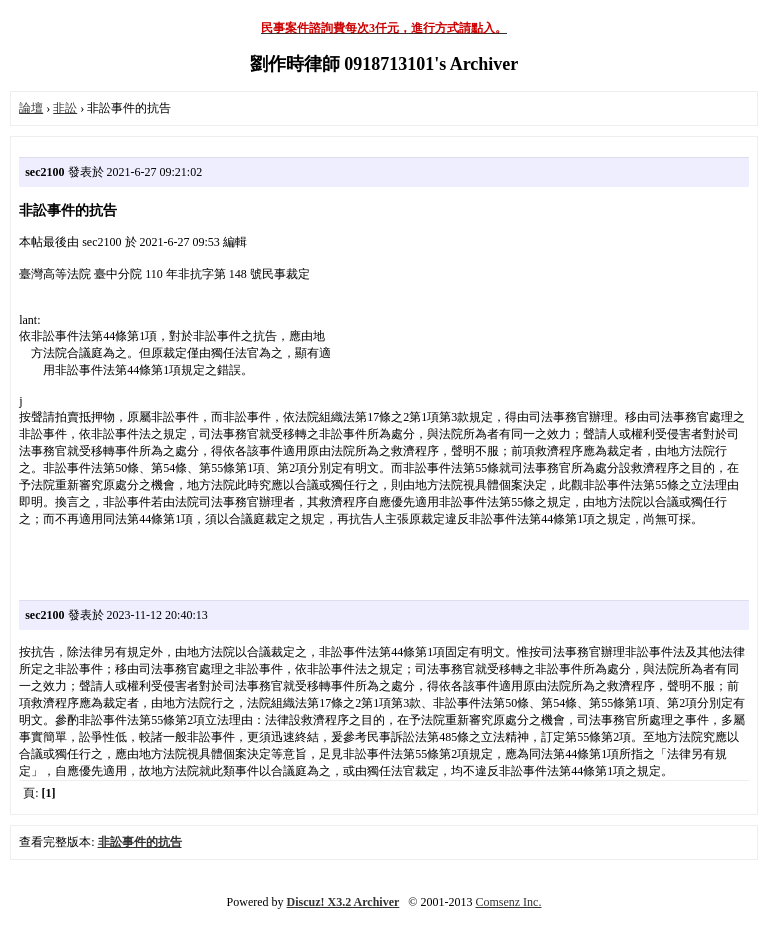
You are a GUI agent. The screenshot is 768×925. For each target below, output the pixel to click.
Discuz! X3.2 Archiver (343, 902)
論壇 (31, 108)
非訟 (65, 108)
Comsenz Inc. (508, 902)
